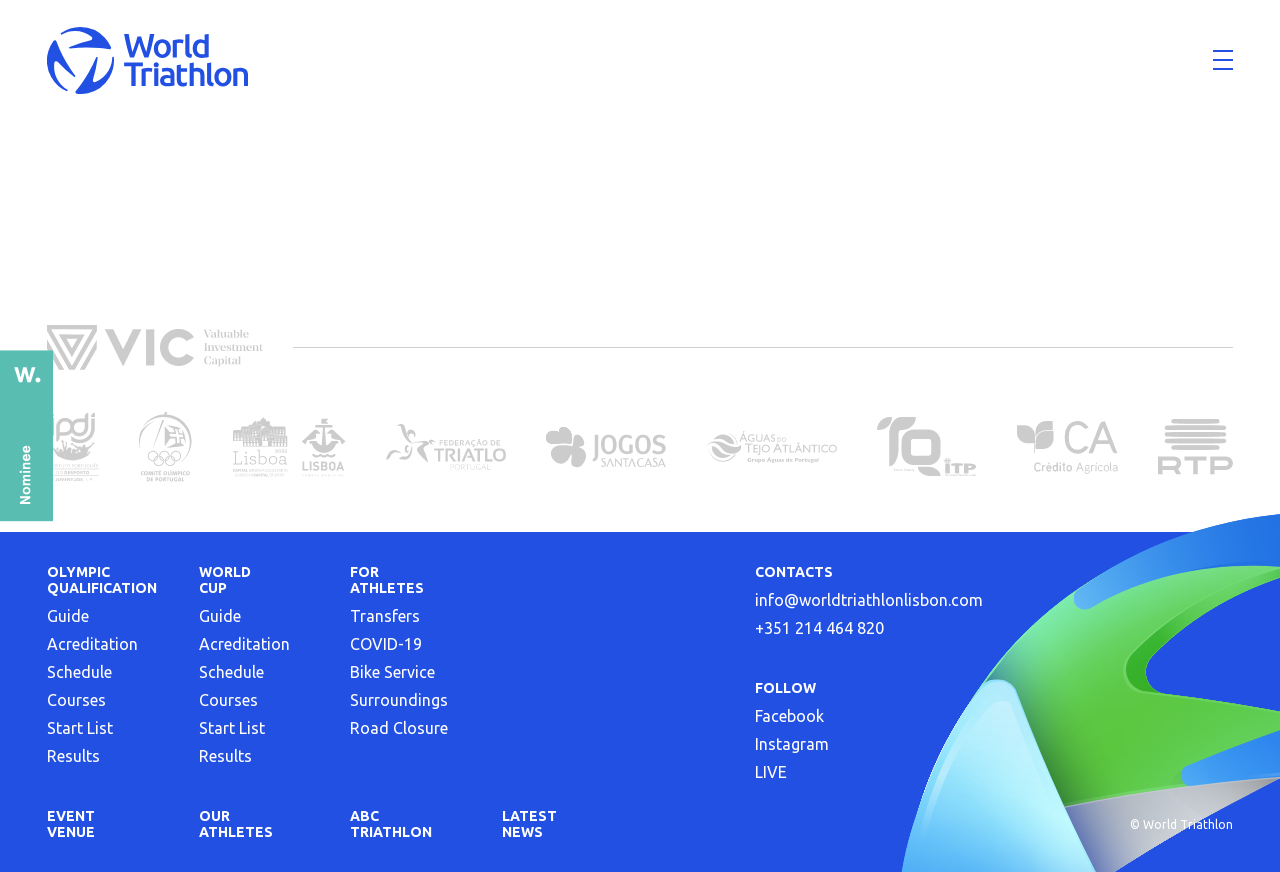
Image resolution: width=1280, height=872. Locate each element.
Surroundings (399, 700)
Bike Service (392, 672)
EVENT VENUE (71, 824)
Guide (68, 616)
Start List (80, 728)
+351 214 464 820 (819, 628)
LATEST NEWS (529, 824)
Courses (76, 700)
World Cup (225, 580)
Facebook (789, 716)
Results (73, 756)
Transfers (385, 616)
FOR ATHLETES (387, 580)
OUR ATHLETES (236, 824)
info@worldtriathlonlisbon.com (869, 600)
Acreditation (92, 644)
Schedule (79, 672)
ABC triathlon (391, 824)
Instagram (792, 744)
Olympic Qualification (102, 580)
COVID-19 (386, 644)
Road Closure (399, 728)
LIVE (771, 772)
